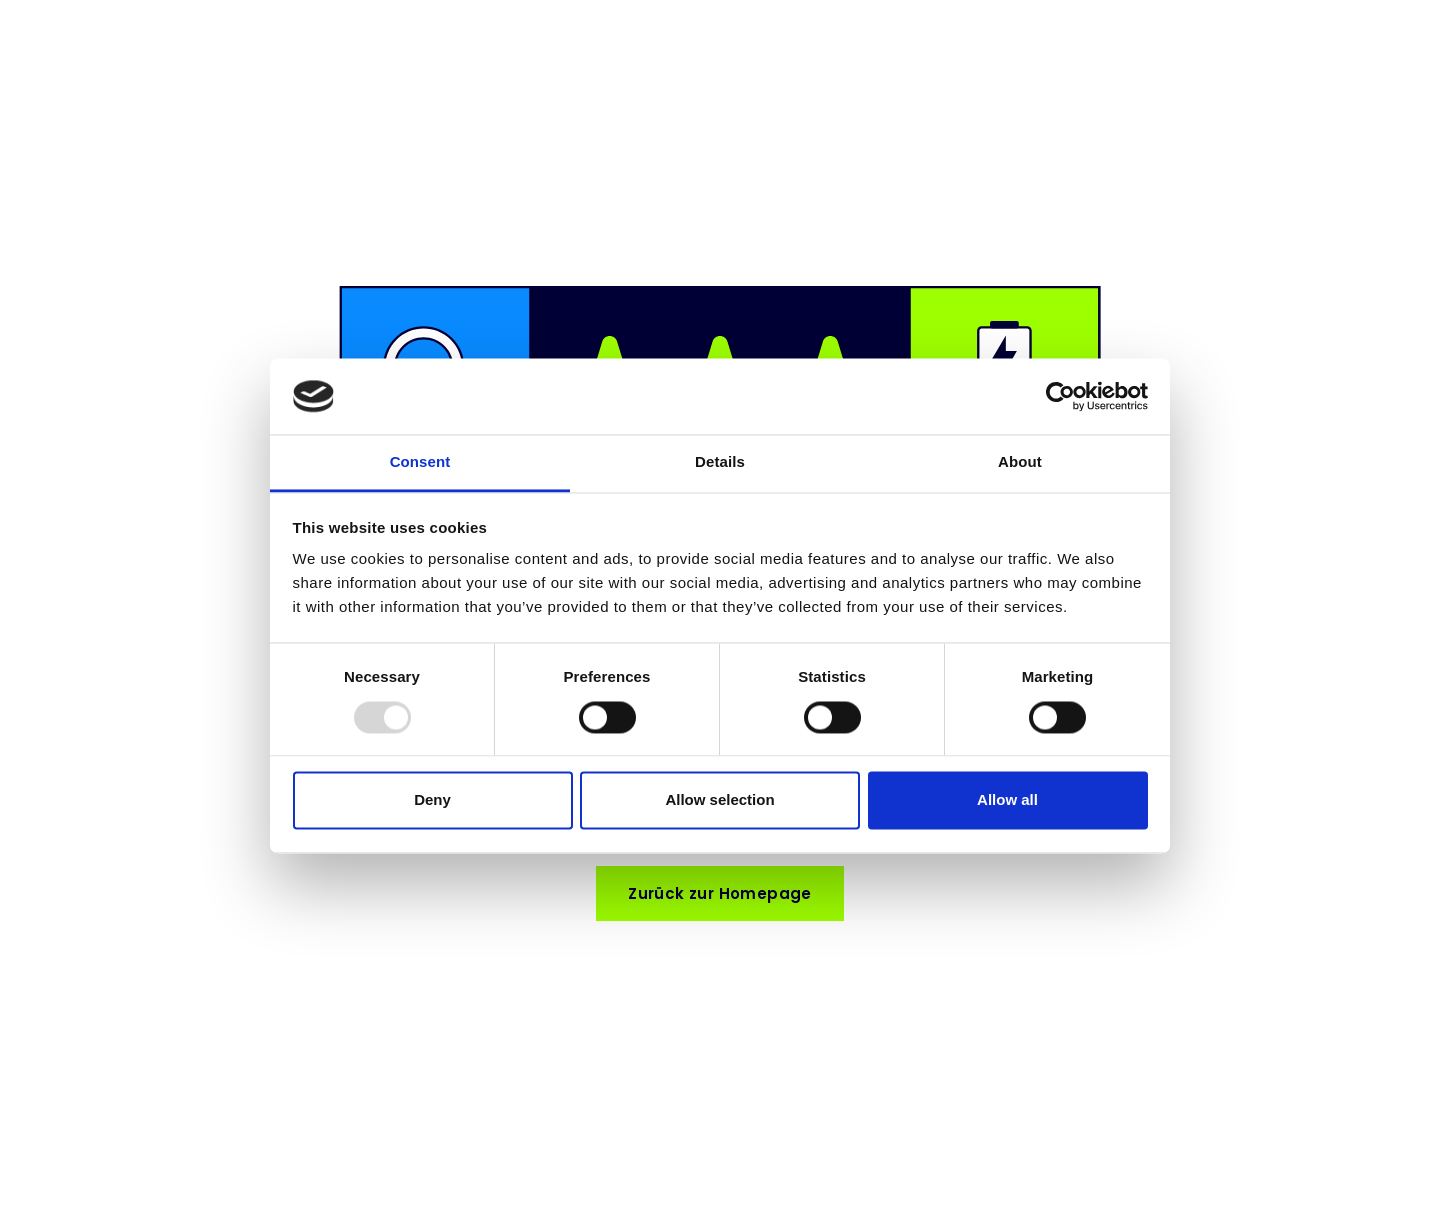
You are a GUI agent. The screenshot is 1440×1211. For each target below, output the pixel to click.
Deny (432, 800)
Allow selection (719, 800)
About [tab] (1020, 462)
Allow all (1007, 800)
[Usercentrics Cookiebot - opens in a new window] (1060, 396)
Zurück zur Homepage (720, 893)
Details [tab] (720, 462)
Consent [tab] (420, 462)
